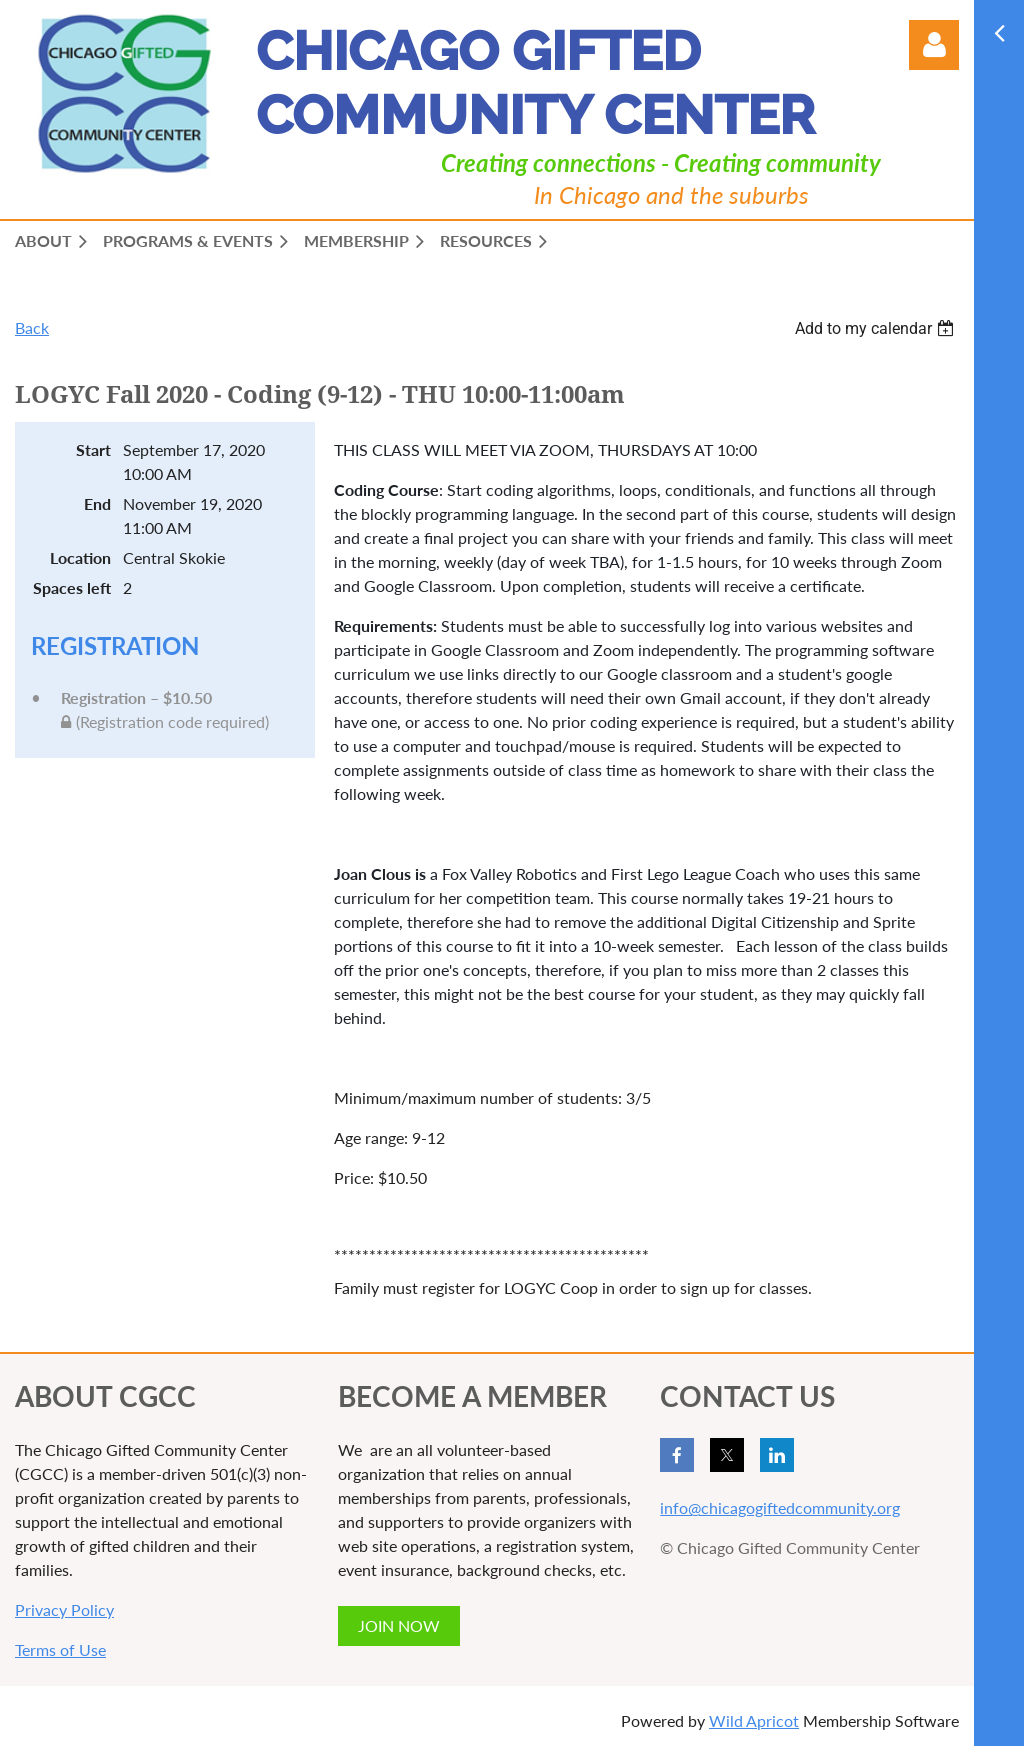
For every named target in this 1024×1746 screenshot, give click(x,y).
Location (80, 557)
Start (93, 449)
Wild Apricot (754, 1720)
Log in (934, 45)
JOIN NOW (399, 1625)
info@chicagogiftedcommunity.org (780, 1507)
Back (32, 327)
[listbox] (877, 328)
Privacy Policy (64, 1609)
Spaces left (72, 587)
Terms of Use (60, 1649)
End (97, 503)
